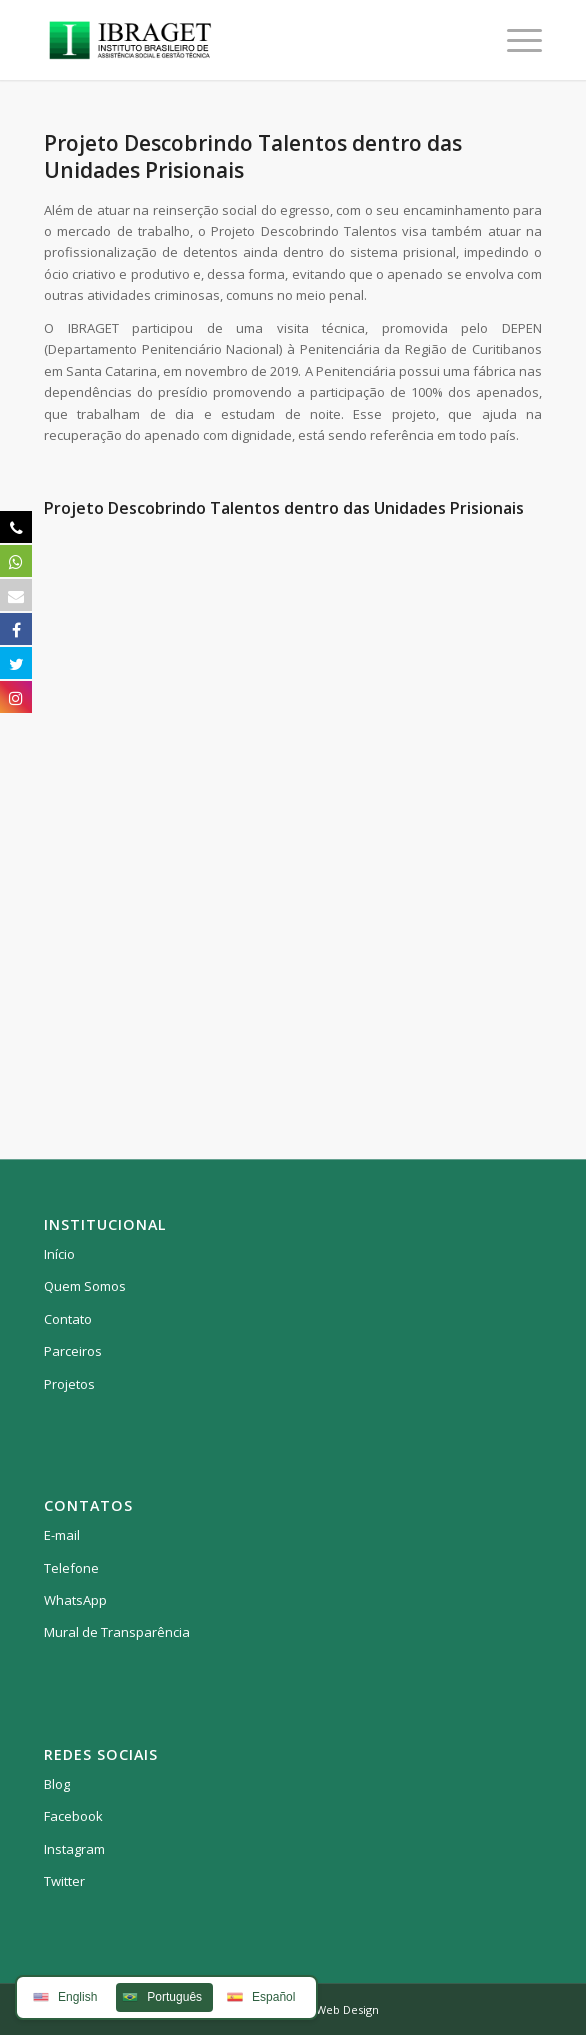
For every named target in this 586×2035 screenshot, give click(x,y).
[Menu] (514, 40)
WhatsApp (75, 1600)
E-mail (62, 1535)
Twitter (64, 1881)
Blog (57, 1784)
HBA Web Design (335, 2009)
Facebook (73, 1816)
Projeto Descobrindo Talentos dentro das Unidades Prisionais (253, 156)
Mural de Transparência (117, 1632)
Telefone (71, 1568)
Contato (68, 1319)
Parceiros (73, 1351)
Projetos (69, 1384)
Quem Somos (85, 1286)
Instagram (74, 1849)
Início (59, 1254)
